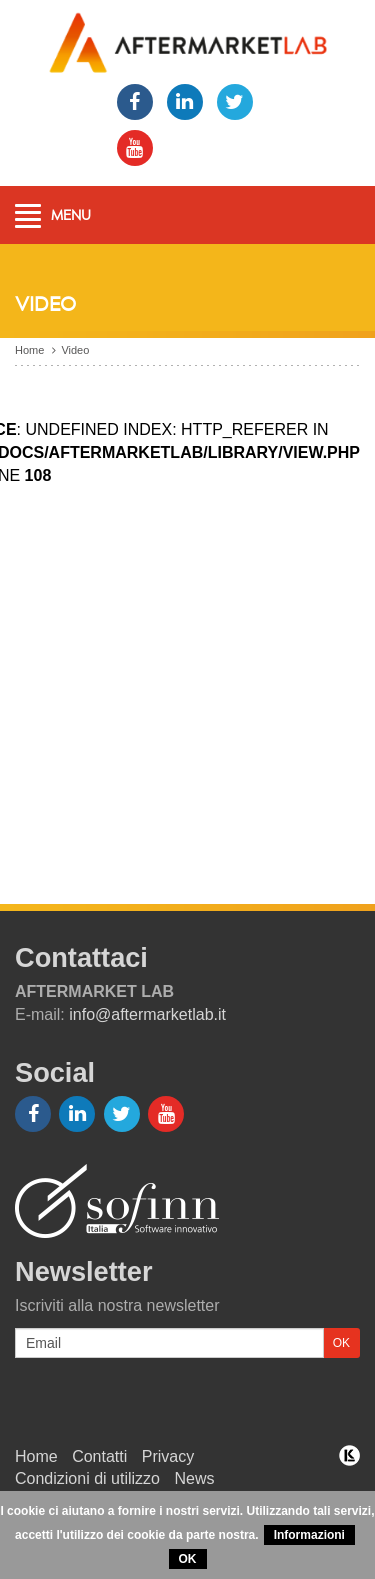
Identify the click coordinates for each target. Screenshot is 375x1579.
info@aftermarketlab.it (147, 1014)
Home (29, 350)
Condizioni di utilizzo (87, 1478)
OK (188, 1559)
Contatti (99, 1456)
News (194, 1478)
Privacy (168, 1456)
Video (75, 350)
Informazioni (309, 1535)
